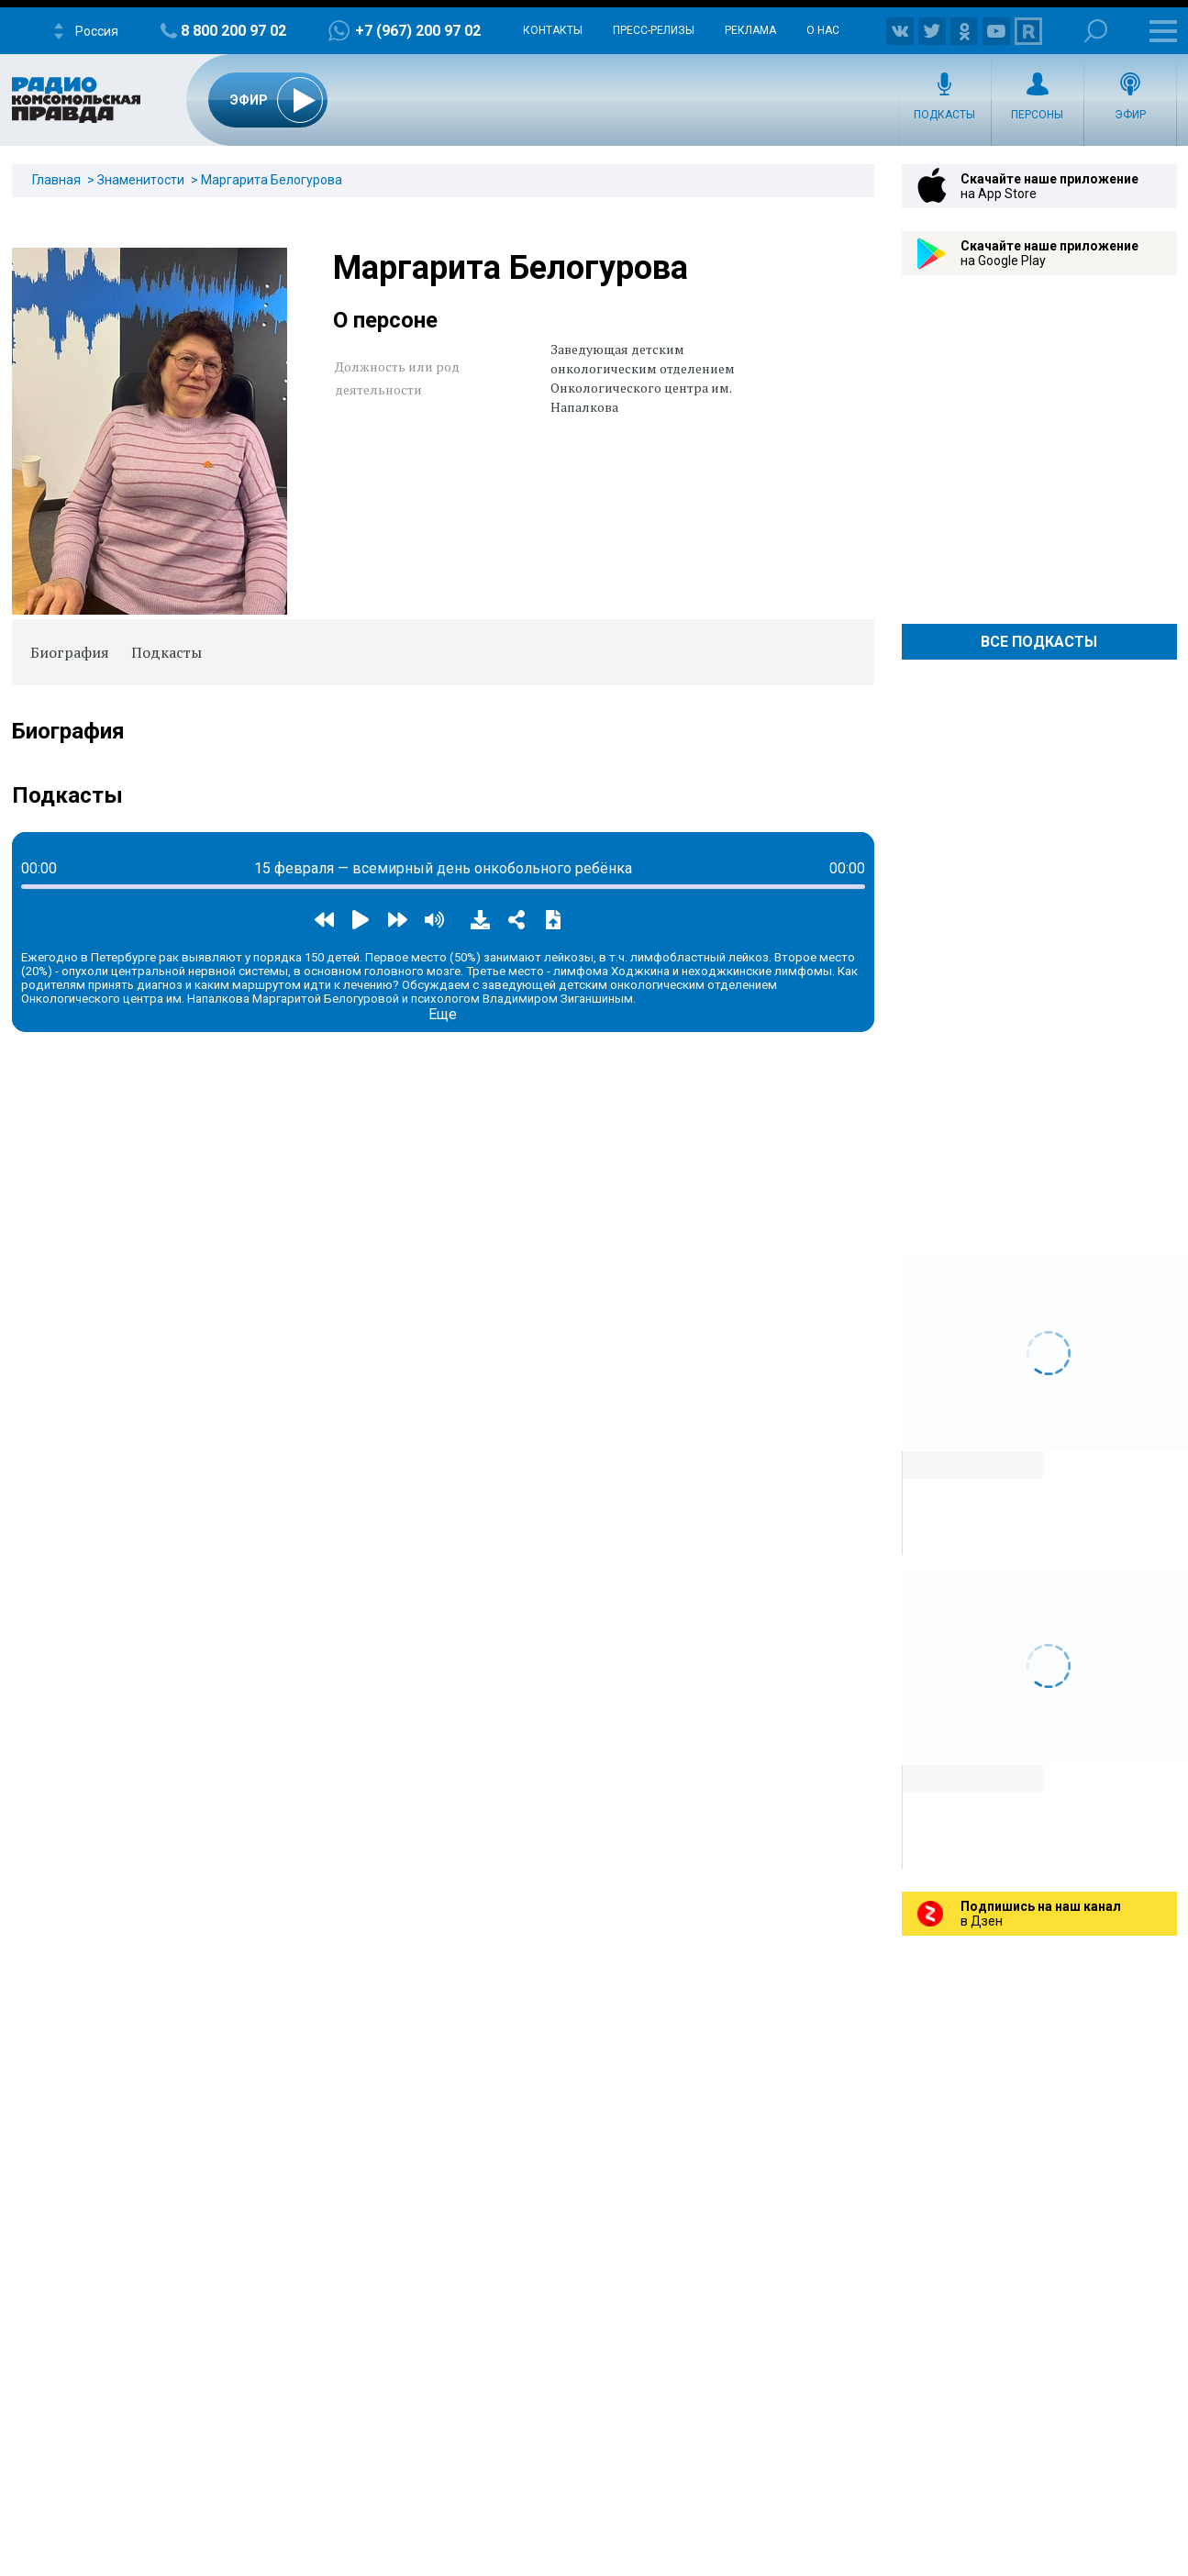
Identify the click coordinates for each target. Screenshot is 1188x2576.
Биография (69, 652)
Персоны (1037, 114)
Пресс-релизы (653, 30)
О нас (822, 30)
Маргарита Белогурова (271, 179)
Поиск (1095, 30)
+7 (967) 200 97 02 (418, 30)
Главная (56, 179)
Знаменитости (140, 179)
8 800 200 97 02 (233, 30)
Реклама (750, 30)
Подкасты (944, 114)
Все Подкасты (1039, 641)
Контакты (553, 30)
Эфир (1130, 114)
